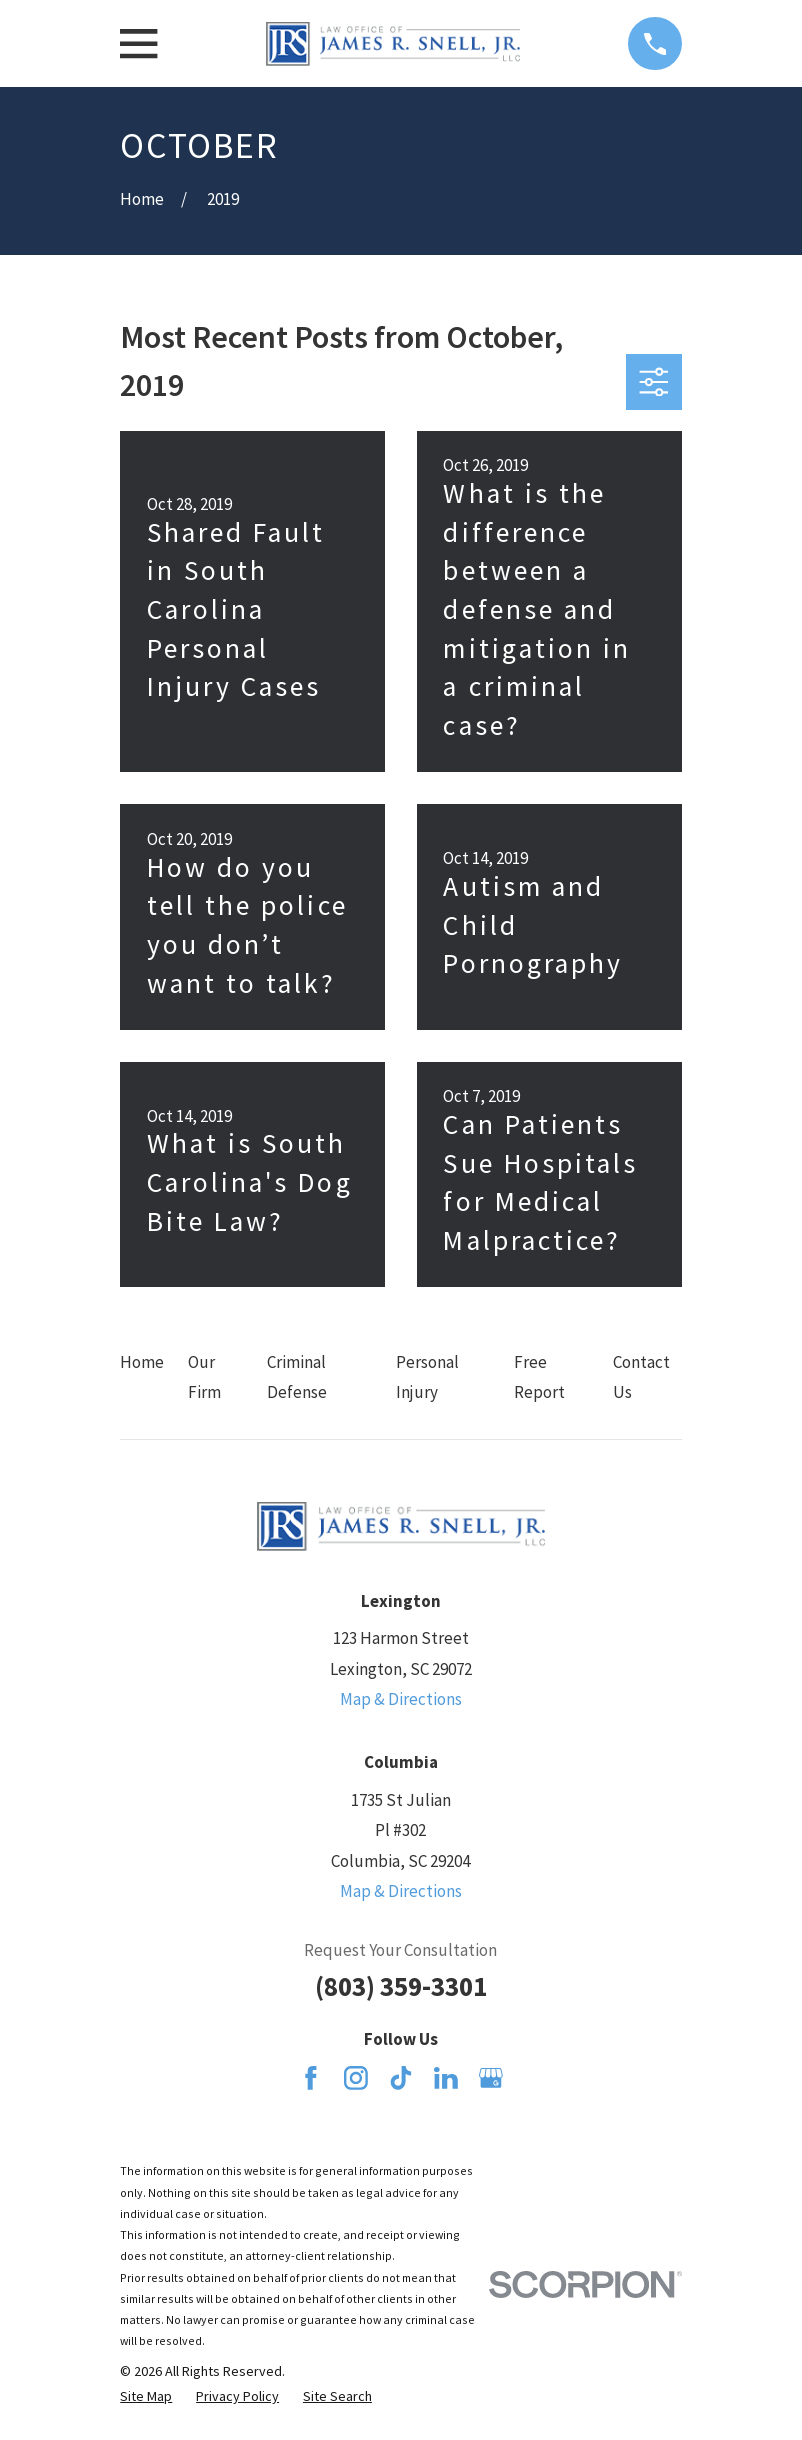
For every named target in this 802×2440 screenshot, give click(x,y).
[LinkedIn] (446, 2078)
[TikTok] (401, 2078)
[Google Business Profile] (491, 2078)
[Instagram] (356, 2078)
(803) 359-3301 (401, 1986)
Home (142, 1362)
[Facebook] (311, 2078)
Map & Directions (401, 1699)
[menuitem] (146, 2397)
